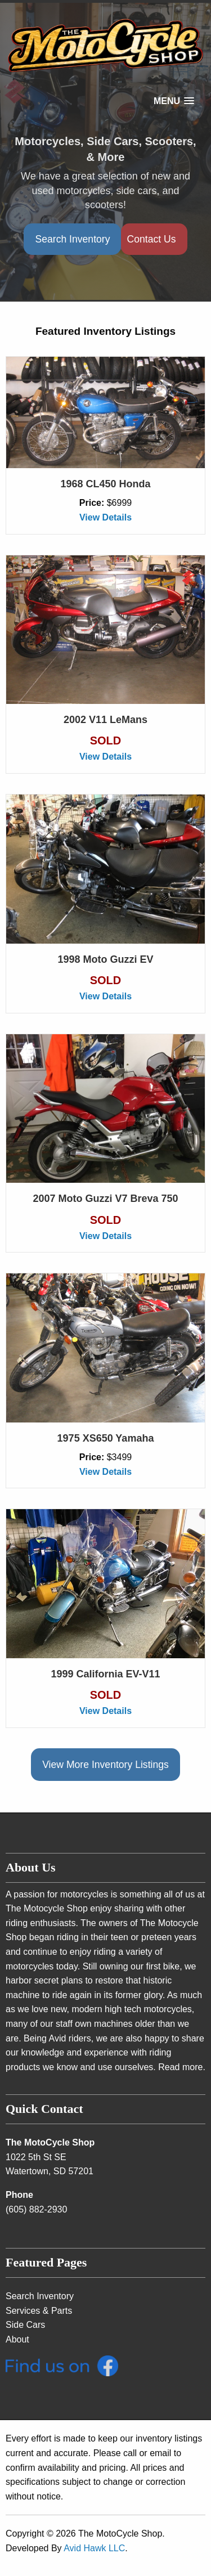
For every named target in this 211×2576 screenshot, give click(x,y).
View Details (105, 517)
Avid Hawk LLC (94, 2548)
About (17, 2339)
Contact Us (151, 239)
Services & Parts (39, 2310)
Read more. (181, 2067)
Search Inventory (72, 239)
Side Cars (25, 2325)
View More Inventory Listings (105, 1764)
